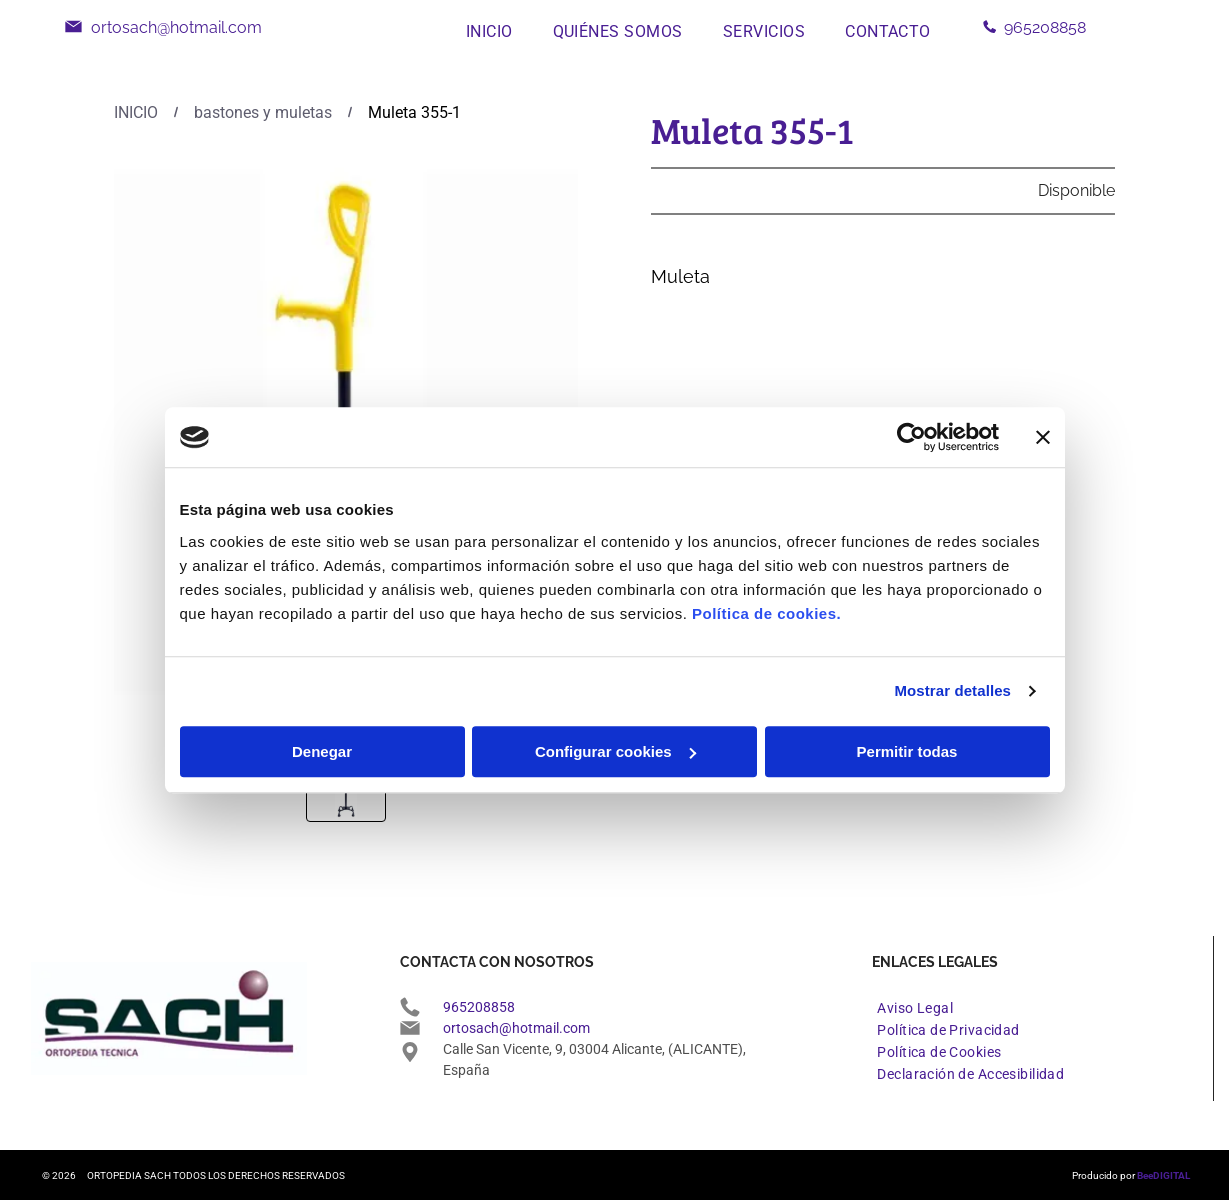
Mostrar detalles (952, 690)
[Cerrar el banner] (1043, 437)
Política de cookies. (766, 613)
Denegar (322, 751)
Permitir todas (907, 751)
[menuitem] (489, 30)
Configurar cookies (615, 751)
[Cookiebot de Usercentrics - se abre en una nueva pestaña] (911, 437)
